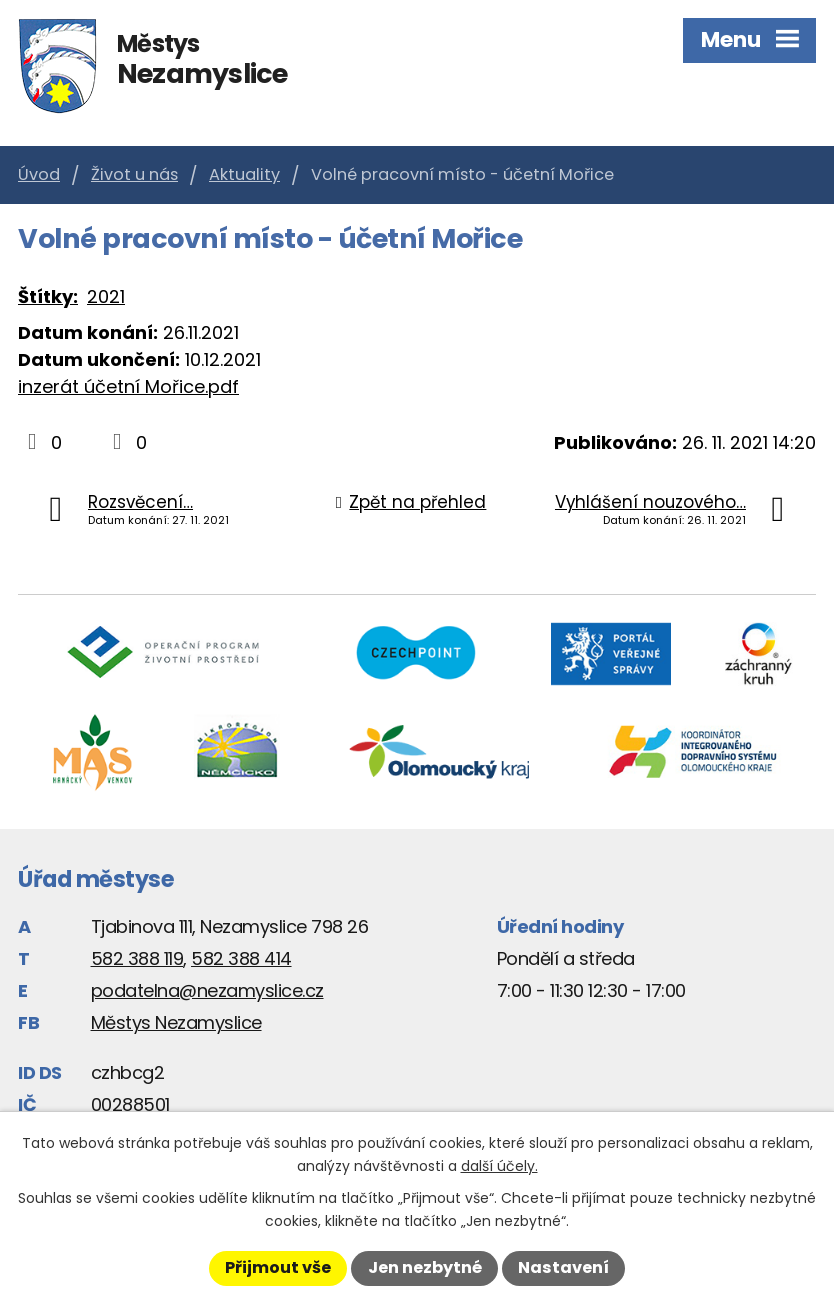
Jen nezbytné (425, 1267)
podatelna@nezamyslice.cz (207, 990)
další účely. (499, 1166)
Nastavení (563, 1267)
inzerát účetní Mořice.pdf (128, 386)
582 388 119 (137, 958)
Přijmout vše (278, 1267)
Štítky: (48, 296)
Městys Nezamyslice (176, 1022)
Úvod (39, 174)
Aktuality (244, 174)
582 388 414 (241, 958)
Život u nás (134, 174)
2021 (106, 296)
